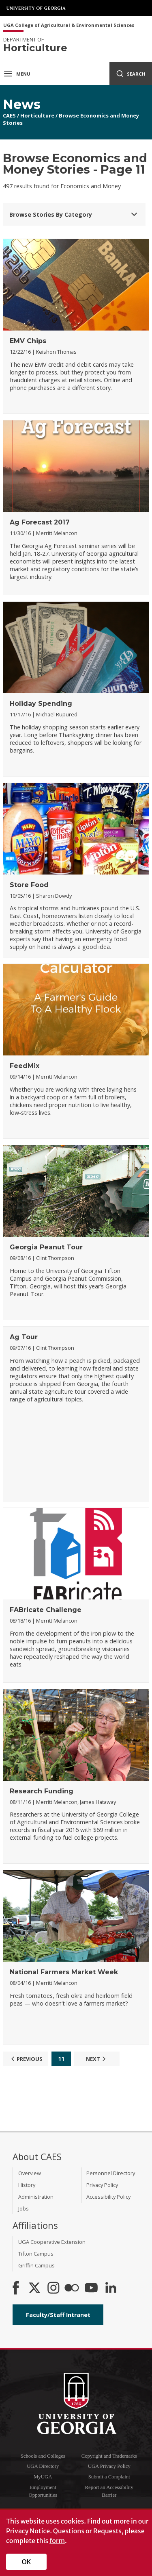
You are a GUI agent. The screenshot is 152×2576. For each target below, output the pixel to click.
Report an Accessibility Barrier (109, 2491)
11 (61, 2059)
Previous (26, 2059)
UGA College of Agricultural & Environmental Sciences (68, 25)
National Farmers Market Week (64, 1972)
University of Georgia (36, 8)
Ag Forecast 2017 (40, 522)
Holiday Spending (41, 703)
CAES (9, 115)
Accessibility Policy (108, 2196)
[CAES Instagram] (53, 2288)
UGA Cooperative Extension (52, 2241)
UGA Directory (43, 2466)
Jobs (23, 2208)
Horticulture (37, 115)
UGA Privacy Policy (109, 2466)
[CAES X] (35, 2288)
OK (26, 2562)
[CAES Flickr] (71, 2288)
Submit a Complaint (109, 2477)
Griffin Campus (36, 2265)
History (26, 2185)
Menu (16, 73)
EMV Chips (28, 341)
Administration (36, 2196)
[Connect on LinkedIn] (110, 2288)
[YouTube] (91, 2288)
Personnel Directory (110, 2173)
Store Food (29, 885)
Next (97, 2059)
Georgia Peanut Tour (46, 1247)
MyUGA (43, 2477)
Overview (29, 2173)
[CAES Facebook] (16, 2288)
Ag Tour (24, 1337)
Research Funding (41, 1791)
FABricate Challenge (45, 1610)
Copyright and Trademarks (109, 2456)
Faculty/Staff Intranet (58, 2315)
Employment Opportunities (43, 2491)
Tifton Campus (36, 2253)
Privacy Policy (102, 2185)
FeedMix (24, 1066)
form (57, 2541)
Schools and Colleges (43, 2456)
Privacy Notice (28, 2531)
